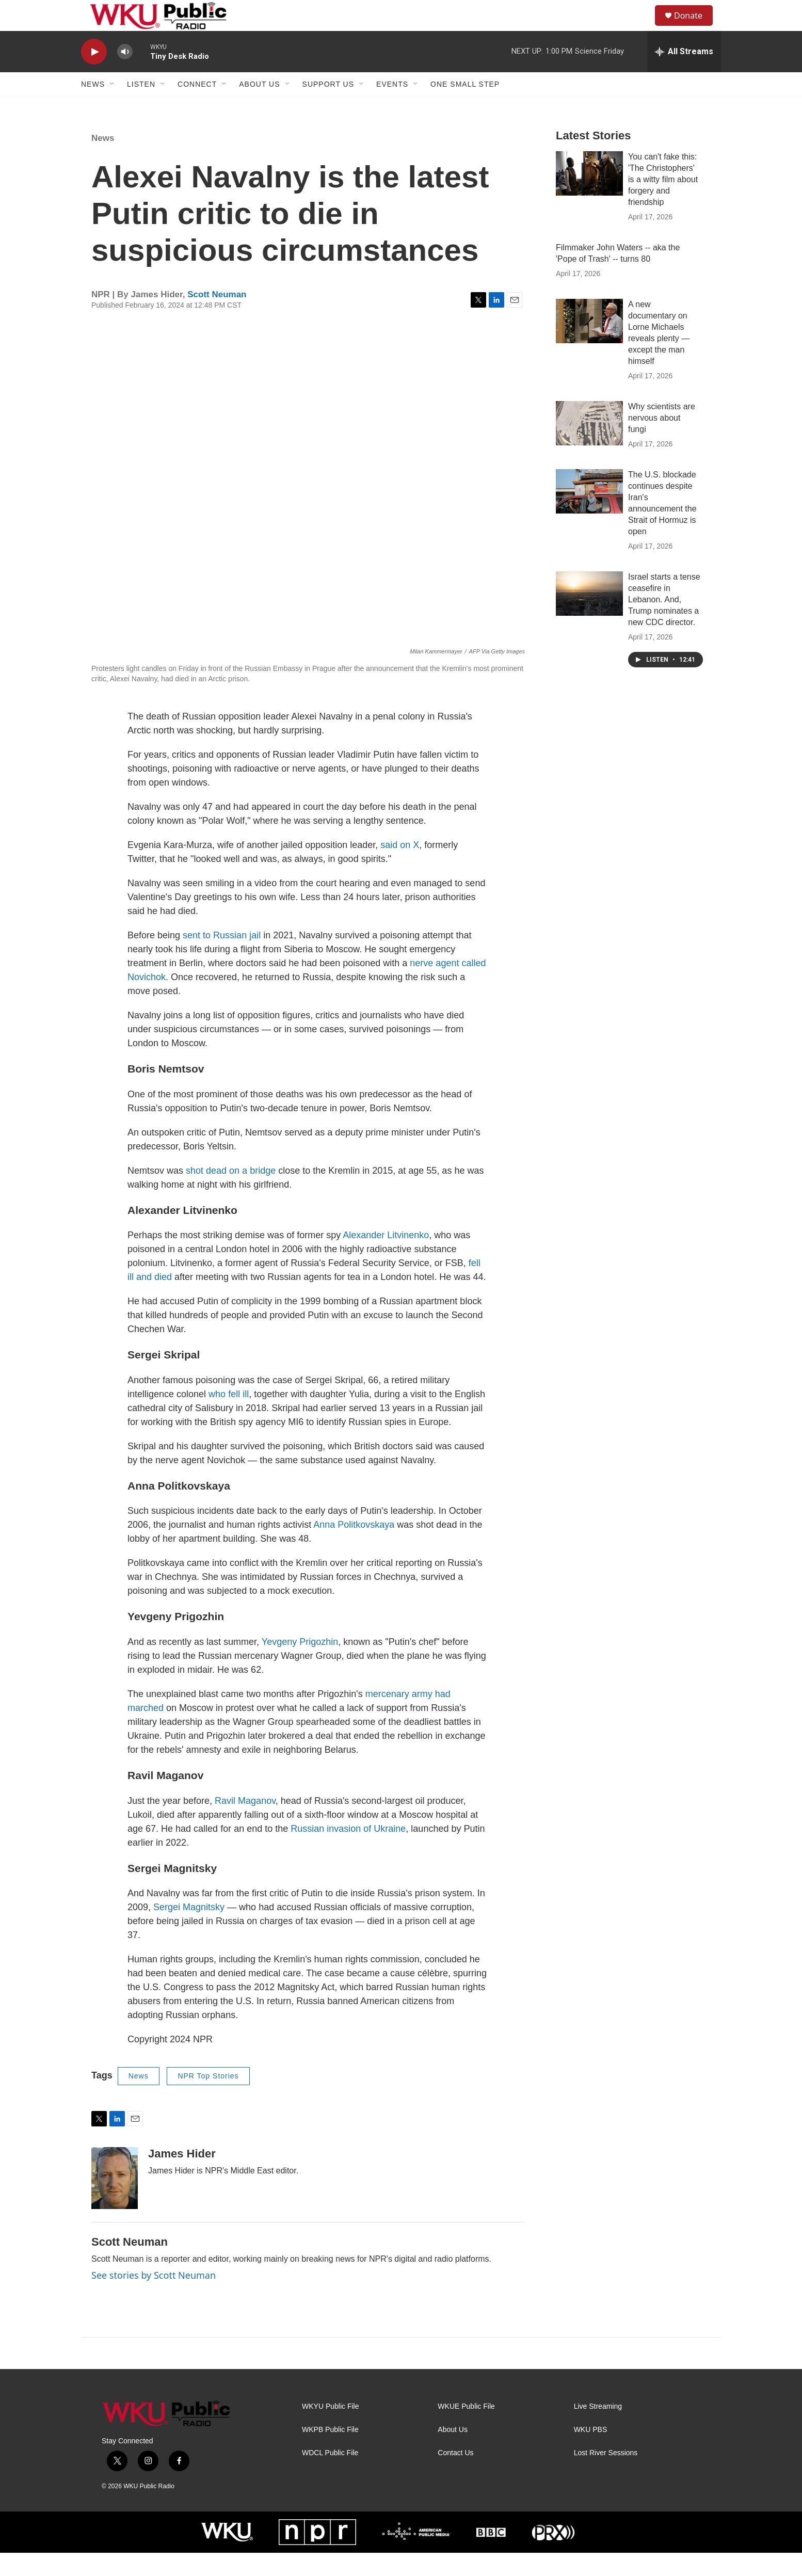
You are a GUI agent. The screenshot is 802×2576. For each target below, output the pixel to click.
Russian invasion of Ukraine (348, 1852)
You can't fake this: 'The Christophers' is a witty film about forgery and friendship (663, 202)
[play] (94, 75)
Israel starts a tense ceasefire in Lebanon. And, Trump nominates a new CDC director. (664, 623)
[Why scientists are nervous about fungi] (589, 446)
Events (392, 107)
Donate (695, 27)
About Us (259, 107)
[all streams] (684, 74)
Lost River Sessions (606, 2476)
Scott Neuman (216, 318)
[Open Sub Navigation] (112, 107)
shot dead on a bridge (231, 1194)
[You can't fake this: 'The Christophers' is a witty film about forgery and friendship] (589, 196)
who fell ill (228, 1417)
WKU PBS (590, 2453)
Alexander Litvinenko (386, 1258)
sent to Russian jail (222, 958)
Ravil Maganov (245, 1824)
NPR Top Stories (208, 2099)
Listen (141, 107)
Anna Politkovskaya (353, 1548)
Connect (197, 107)
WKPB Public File (330, 2453)
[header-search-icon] (643, 27)
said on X (399, 868)
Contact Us (455, 2476)
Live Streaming (598, 2430)
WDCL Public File (330, 2476)
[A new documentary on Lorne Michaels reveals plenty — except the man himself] (589, 344)
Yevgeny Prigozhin (300, 1665)
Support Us (328, 107)
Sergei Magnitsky (188, 1930)
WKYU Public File (330, 2430)
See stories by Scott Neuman (153, 2298)
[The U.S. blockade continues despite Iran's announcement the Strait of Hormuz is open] (589, 514)
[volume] (125, 75)
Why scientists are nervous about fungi (661, 441)
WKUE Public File (466, 2430)
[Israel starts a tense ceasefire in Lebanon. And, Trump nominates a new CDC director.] (589, 617)
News (93, 107)
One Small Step (465, 107)
